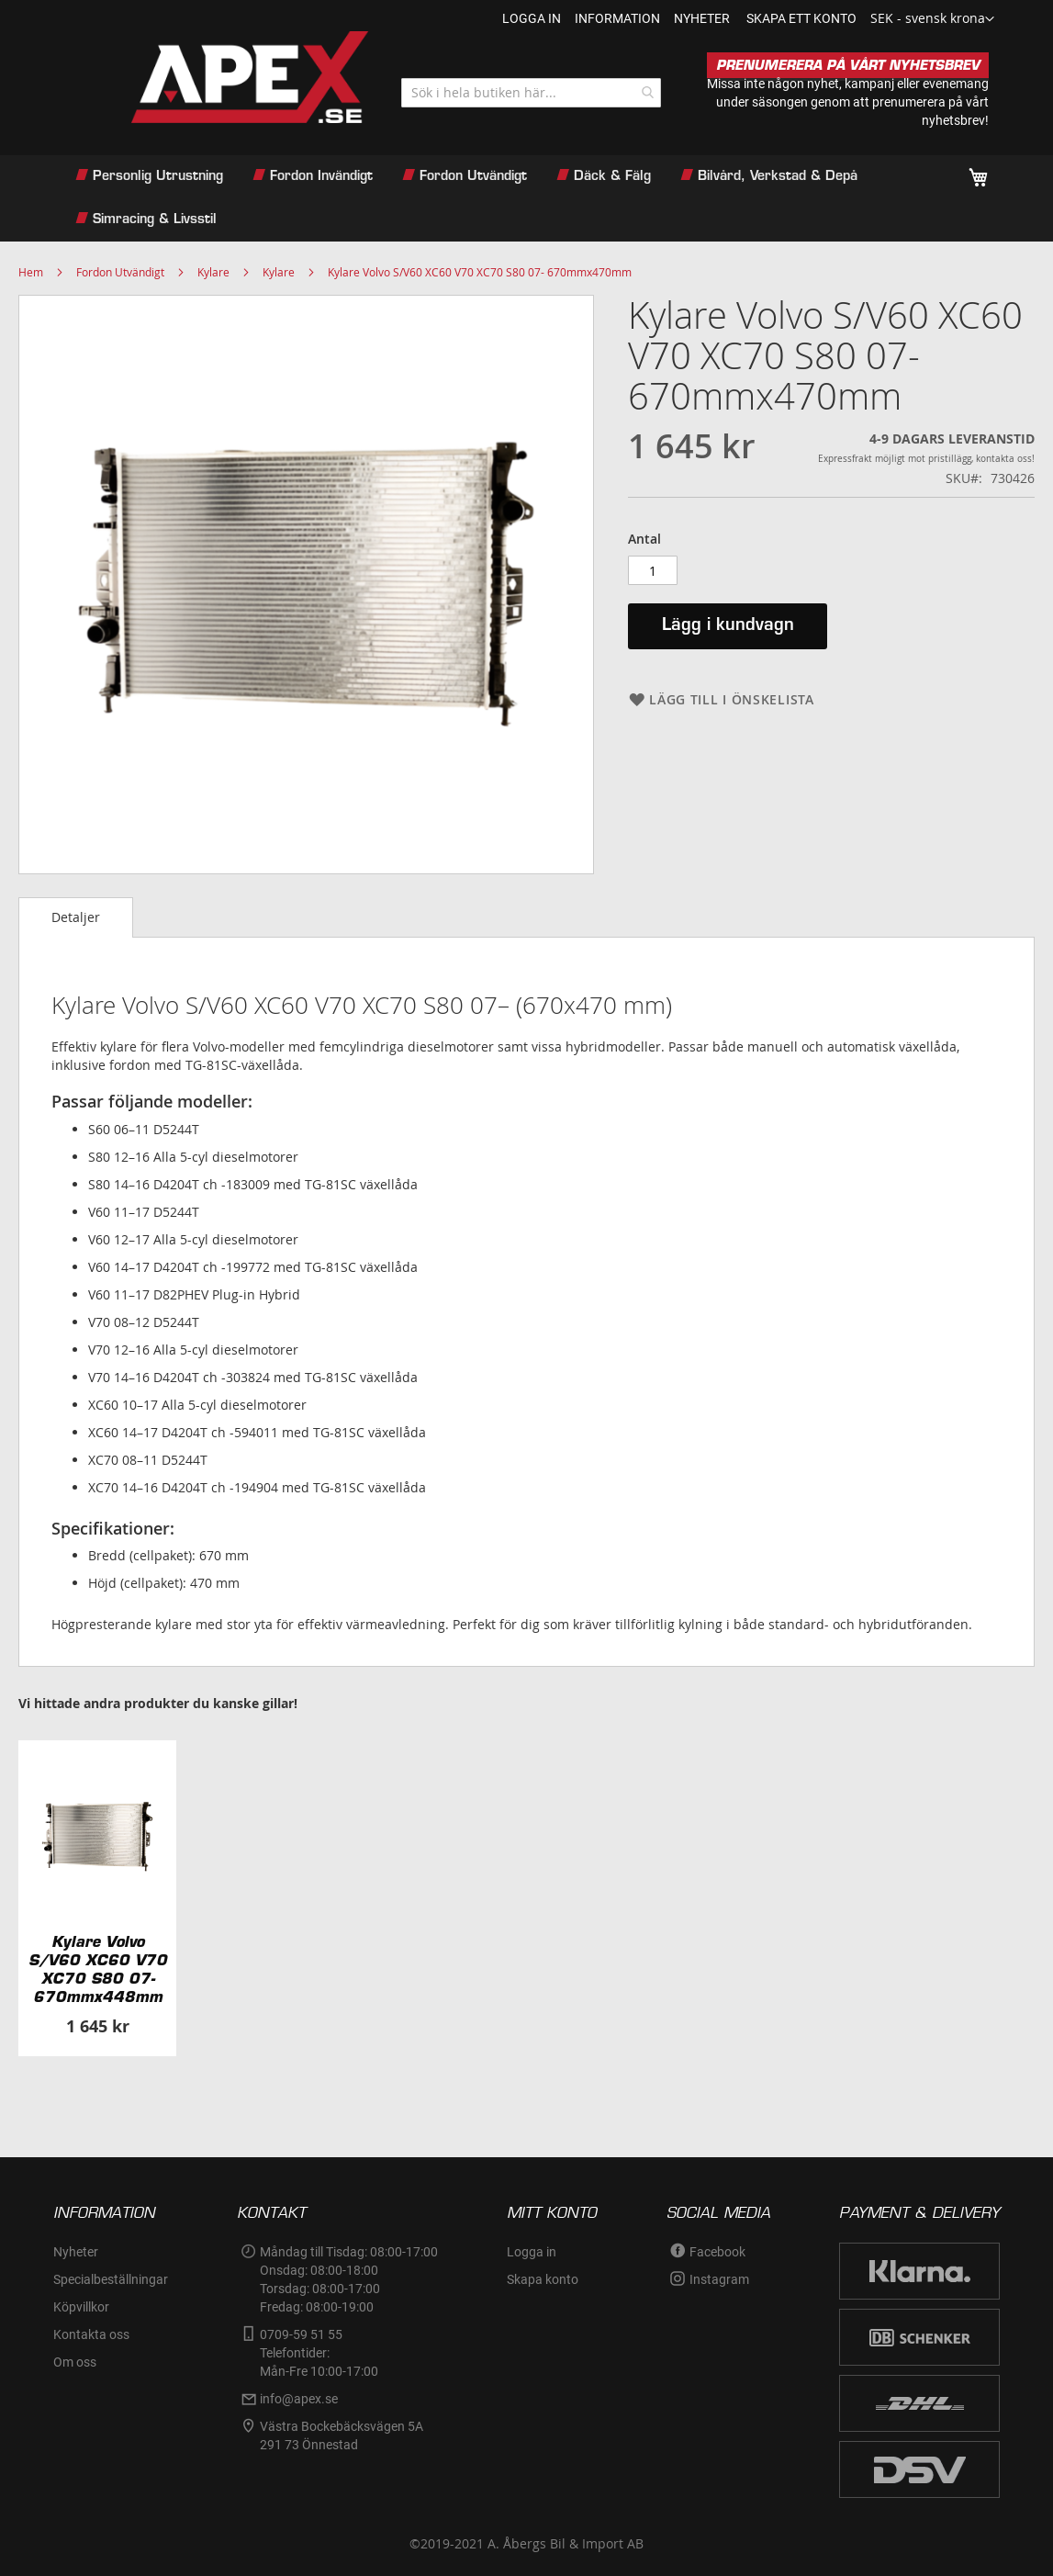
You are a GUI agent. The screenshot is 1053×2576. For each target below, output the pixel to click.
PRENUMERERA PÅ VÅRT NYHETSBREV (848, 65)
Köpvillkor (81, 2307)
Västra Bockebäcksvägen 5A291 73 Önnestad (341, 2435)
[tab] (75, 917)
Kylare (213, 271)
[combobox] (531, 92)
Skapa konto (542, 2279)
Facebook (717, 2251)
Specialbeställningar (110, 2279)
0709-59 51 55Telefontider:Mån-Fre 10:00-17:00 (319, 2353)
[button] (932, 19)
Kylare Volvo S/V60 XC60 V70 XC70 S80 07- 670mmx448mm (97, 1969)
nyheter (702, 18)
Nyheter (75, 2251)
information (617, 18)
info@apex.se (299, 2398)
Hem (30, 271)
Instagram (719, 2279)
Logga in (531, 18)
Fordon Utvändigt (120, 271)
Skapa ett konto (801, 18)
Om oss (74, 2362)
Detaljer (75, 917)
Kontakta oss (91, 2334)
